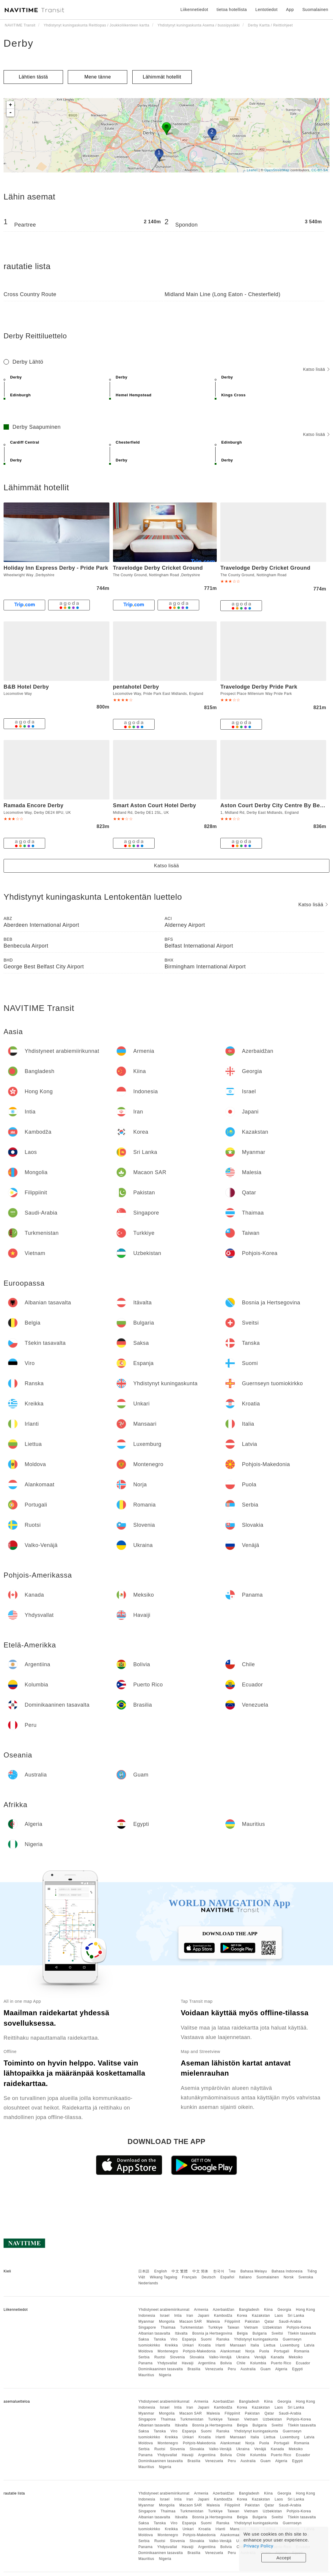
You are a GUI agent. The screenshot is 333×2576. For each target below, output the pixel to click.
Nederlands (148, 2283)
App (290, 9)
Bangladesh (249, 2310)
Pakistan (252, 2321)
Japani (203, 2315)
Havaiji (188, 2363)
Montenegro (168, 2351)
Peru (232, 2369)
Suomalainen (268, 2277)
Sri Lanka (296, 2315)
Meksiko (296, 2357)
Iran (189, 2315)
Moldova (145, 2351)
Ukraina (243, 2357)
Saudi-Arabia (290, 2321)
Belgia (242, 2333)
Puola (264, 2351)
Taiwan (233, 2327)
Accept (284, 2557)
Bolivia (226, 2363)
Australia (248, 2369)
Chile (241, 2363)
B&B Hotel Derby (26, 687)
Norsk (289, 2277)
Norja (250, 2351)
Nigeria (165, 2375)
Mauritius (146, 2375)
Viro (174, 2339)
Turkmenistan (191, 2327)
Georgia (284, 2310)
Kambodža (223, 2315)
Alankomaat (230, 2351)
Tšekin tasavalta (302, 2333)
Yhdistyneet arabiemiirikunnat (163, 2310)
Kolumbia (258, 2363)
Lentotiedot (266, 9)
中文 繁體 (180, 2271)
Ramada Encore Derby (34, 805)
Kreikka (171, 2345)
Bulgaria (259, 2333)
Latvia (309, 2345)
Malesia (213, 2321)
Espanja (189, 2339)
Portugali (281, 2351)
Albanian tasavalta (154, 2333)
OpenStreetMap (276, 170)
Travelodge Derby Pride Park (258, 687)
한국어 (218, 2271)
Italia (255, 2345)
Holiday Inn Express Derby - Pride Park (56, 568)
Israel (164, 2315)
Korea (242, 2315)
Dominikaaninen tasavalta (160, 2369)
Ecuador (303, 2363)
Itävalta (181, 2333)
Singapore (147, 2327)
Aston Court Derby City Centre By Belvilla (276, 805)
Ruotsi (159, 2357)
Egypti (297, 2369)
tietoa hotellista (231, 9)
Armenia (201, 2310)
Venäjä (260, 2357)
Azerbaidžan (223, 2310)
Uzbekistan (272, 2327)
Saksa (143, 2339)
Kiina (268, 2310)
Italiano (245, 2277)
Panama (145, 2363)
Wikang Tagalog (163, 2277)
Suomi (206, 2339)
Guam (265, 2369)
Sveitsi (277, 2333)
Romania (302, 2351)
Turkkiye (215, 2327)
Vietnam (251, 2327)
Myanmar (146, 2321)
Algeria (281, 2369)
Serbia (144, 2357)
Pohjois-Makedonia (199, 2351)
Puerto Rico (281, 2363)
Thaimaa (168, 2327)
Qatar (269, 2321)
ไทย (232, 2271)
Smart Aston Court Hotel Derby (154, 805)
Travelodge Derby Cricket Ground (158, 568)
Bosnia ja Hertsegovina (212, 2333)
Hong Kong (305, 2310)
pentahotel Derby (136, 687)
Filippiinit (232, 2321)
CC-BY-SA (319, 170)
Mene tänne (97, 76)
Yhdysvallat (167, 2363)
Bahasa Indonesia (287, 2271)
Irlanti (220, 2345)
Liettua (270, 2345)
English (160, 2271)
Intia (178, 2315)
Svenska (306, 2277)
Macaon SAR (190, 2321)
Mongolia (167, 2321)
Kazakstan (261, 2315)
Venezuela (214, 2369)
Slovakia (197, 2357)
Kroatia (204, 2345)
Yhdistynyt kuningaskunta (256, 2339)
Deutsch (209, 2277)
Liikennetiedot (194, 9)
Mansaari (238, 2345)
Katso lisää (316, 369)
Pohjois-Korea (299, 2327)
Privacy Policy (258, 2545)
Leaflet (252, 170)
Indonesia (146, 2315)
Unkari (188, 2345)
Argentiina (207, 2363)
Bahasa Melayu (254, 2271)
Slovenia (177, 2357)
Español (227, 2277)
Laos (279, 2315)
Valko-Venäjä (220, 2357)
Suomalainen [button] (315, 9)
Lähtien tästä (33, 76)
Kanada (277, 2357)
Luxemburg (289, 2345)
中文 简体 (200, 2271)
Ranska (223, 2339)
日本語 (144, 2271)
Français (189, 2277)
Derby (19, 43)
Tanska (160, 2339)
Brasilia (194, 2369)
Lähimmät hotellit (162, 76)
